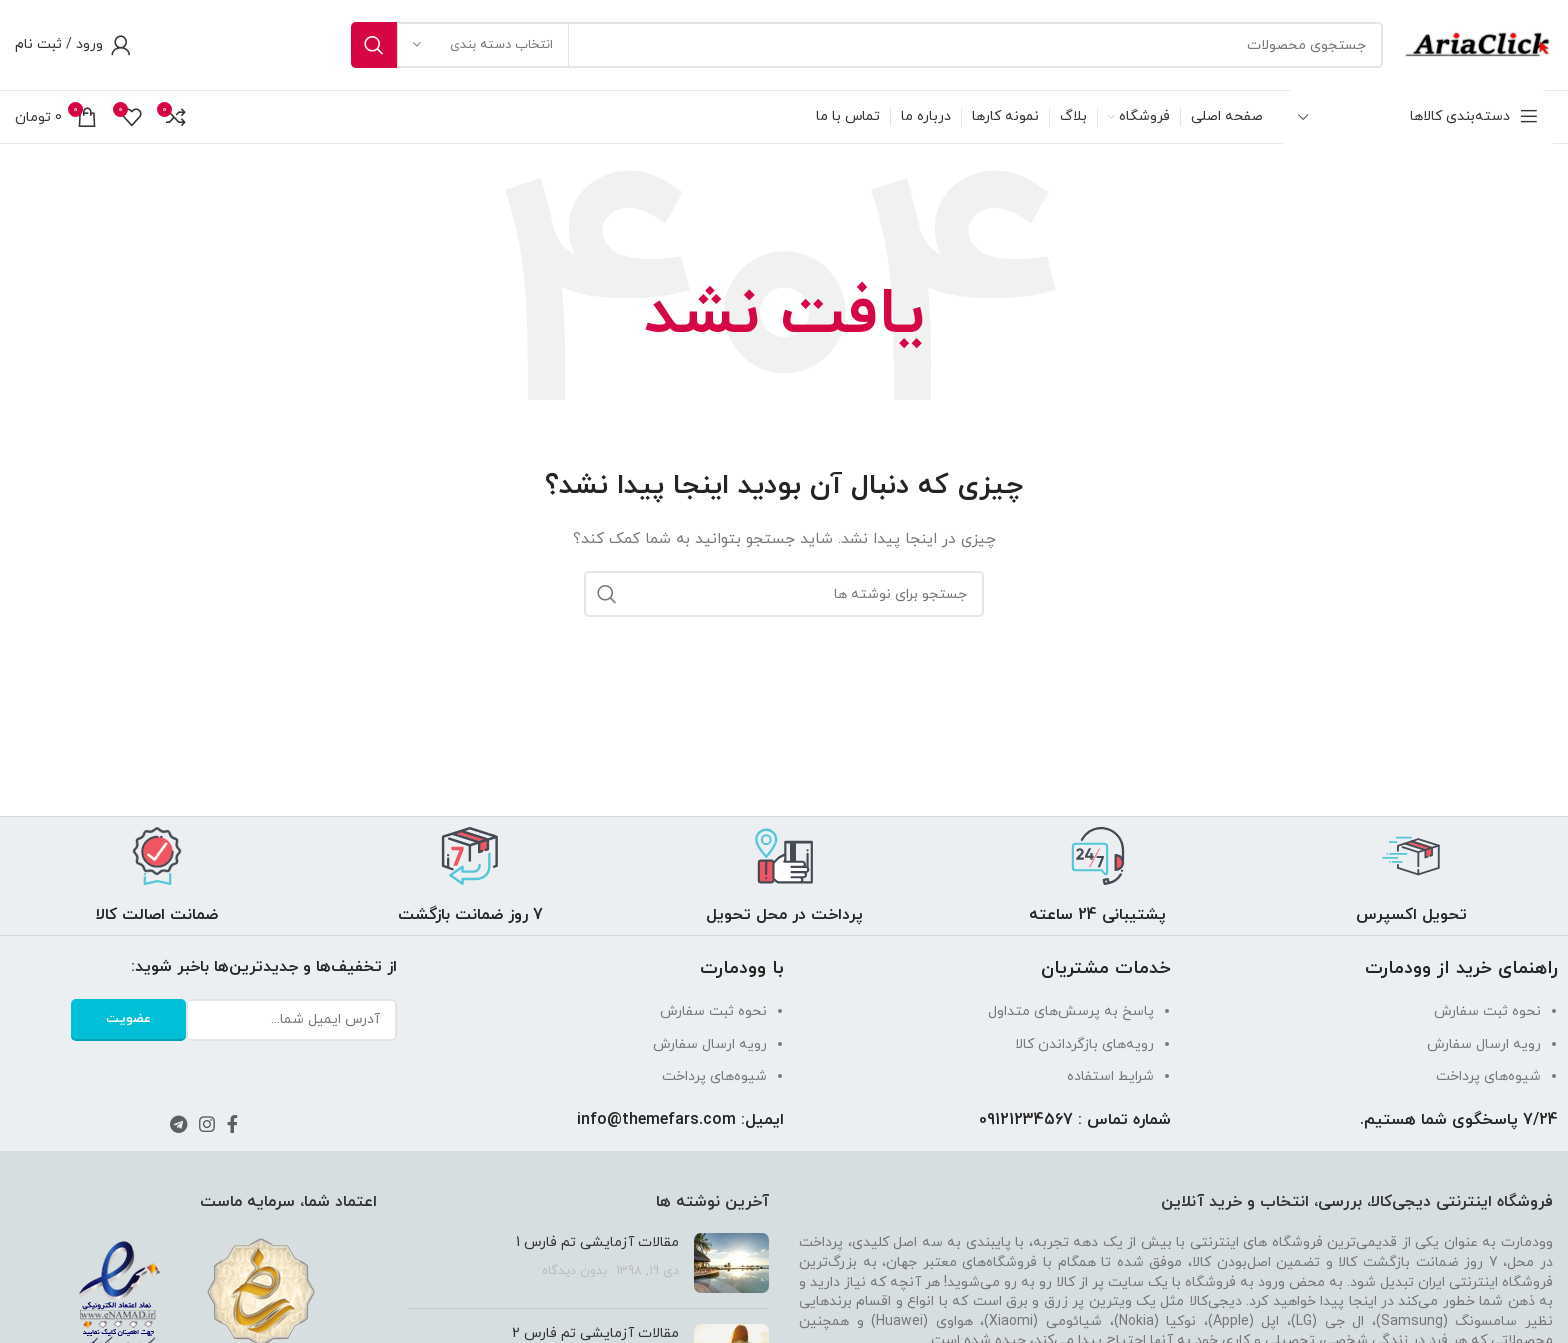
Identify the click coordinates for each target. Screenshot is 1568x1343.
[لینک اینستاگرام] (207, 1124)
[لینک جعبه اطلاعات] (1411, 876)
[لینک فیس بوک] (232, 1124)
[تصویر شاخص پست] (731, 1263)
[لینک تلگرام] (178, 1124)
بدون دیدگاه (574, 1271)
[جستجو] (867, 45)
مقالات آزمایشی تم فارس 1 (597, 1242)
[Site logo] (1478, 43)
